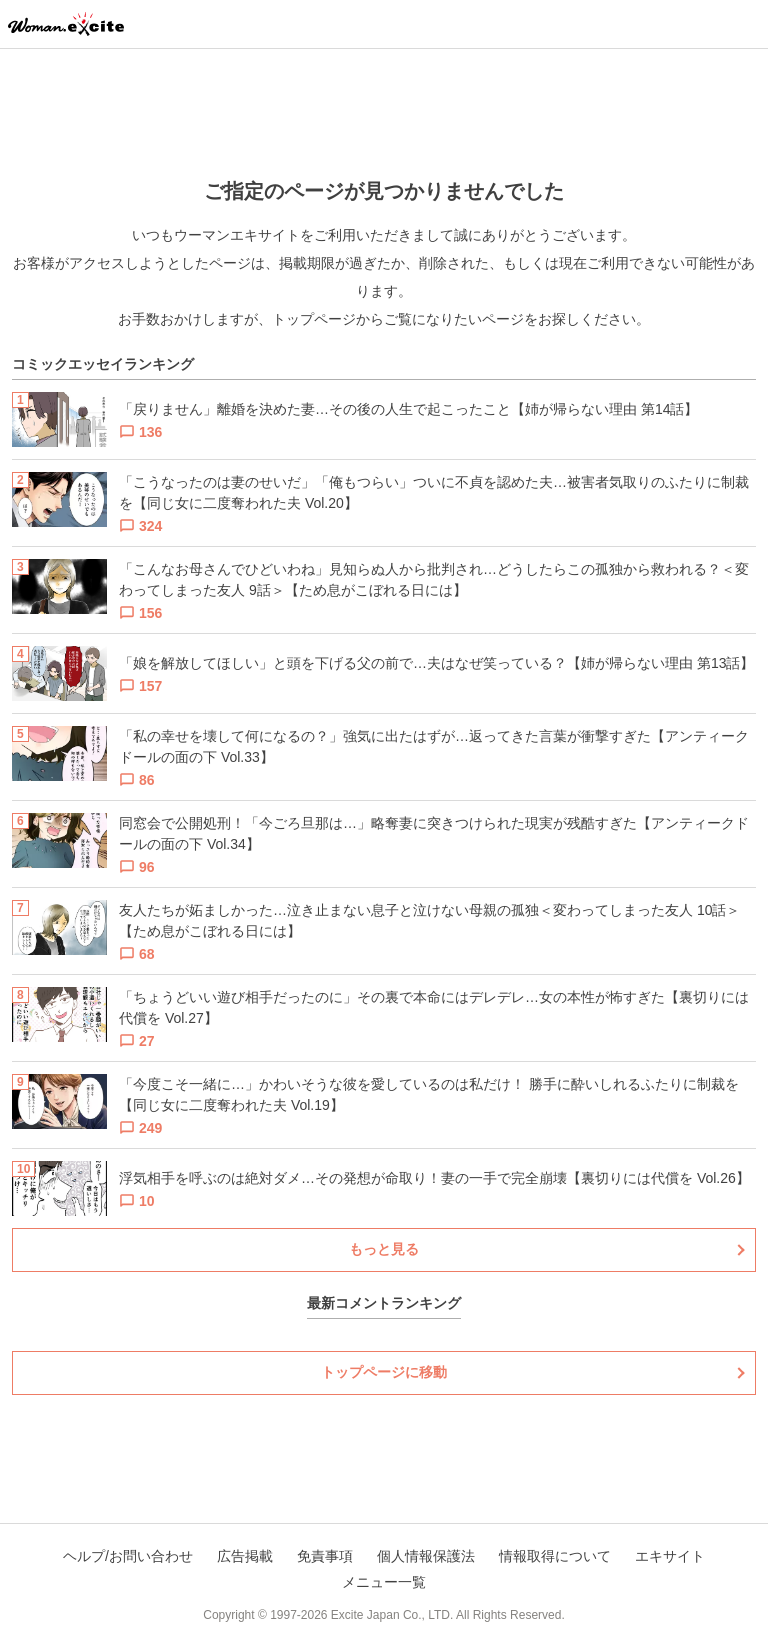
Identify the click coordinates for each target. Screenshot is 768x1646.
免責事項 (325, 1556)
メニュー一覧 (384, 1582)
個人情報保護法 (426, 1556)
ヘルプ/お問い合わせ (128, 1556)
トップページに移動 (384, 1372)
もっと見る (384, 1249)
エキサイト (670, 1556)
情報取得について (555, 1556)
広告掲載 (245, 1556)
